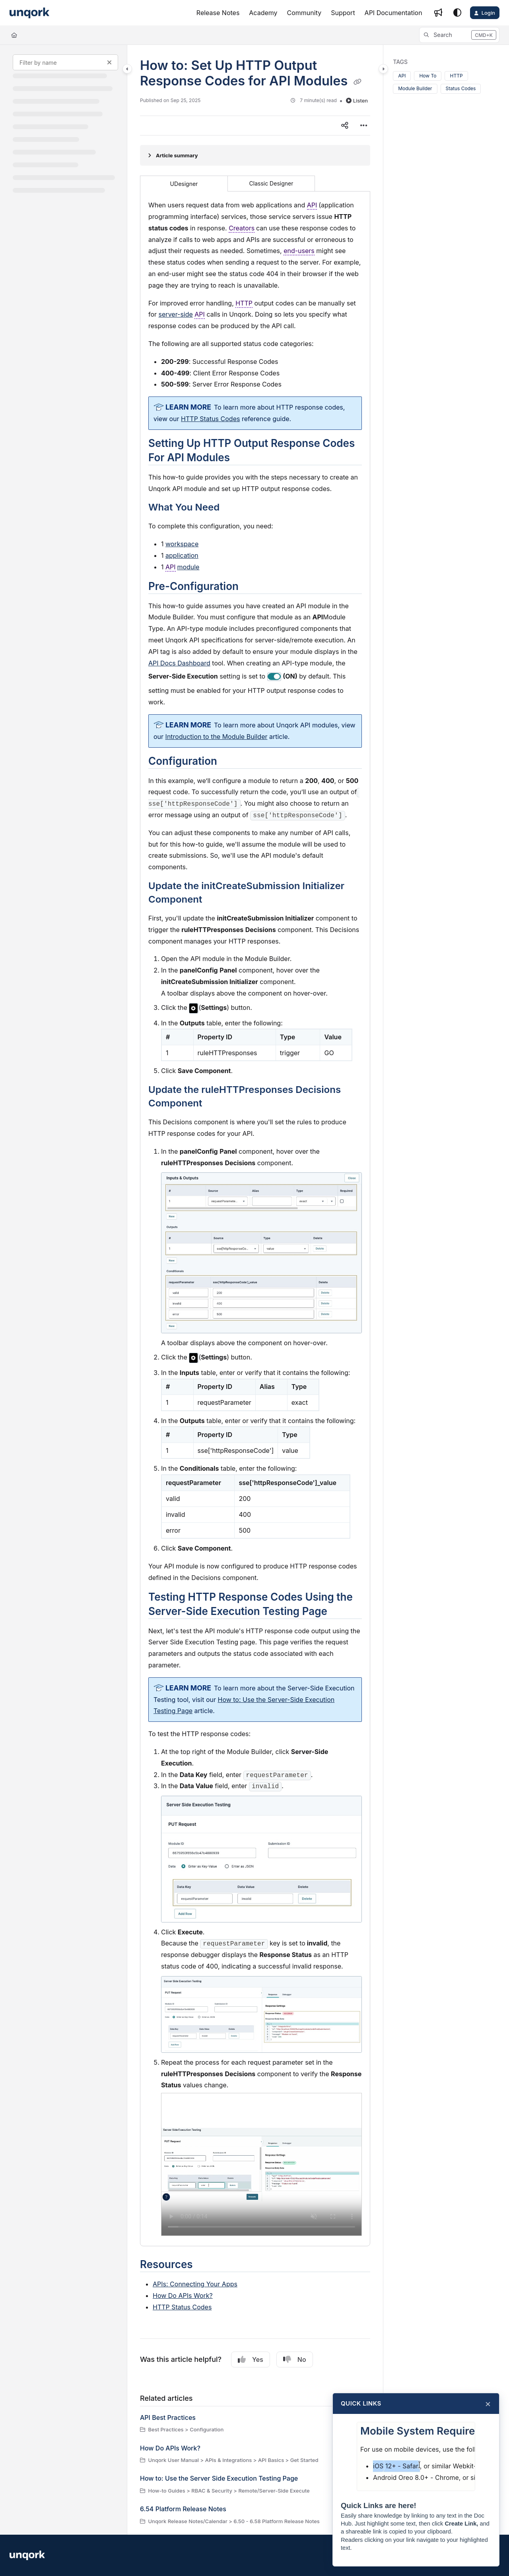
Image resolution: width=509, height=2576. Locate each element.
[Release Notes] (218, 12)
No (294, 2359)
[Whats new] (438, 12)
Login (488, 13)
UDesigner (184, 183)
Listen (357, 100)
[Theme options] (457, 12)
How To (427, 76)
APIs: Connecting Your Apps (195, 2284)
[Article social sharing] (344, 125)
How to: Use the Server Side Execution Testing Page (219, 2478)
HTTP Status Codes (182, 2307)
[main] (255, 1290)
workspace (181, 544)
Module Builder (415, 88)
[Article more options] (363, 125)
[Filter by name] (65, 62)
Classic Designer (271, 183)
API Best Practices (168, 2417)
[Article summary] (255, 155)
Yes (250, 2359)
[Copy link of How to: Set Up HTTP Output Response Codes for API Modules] (357, 81)
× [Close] (488, 2403)
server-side (176, 314)
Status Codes (461, 88)
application (181, 555)
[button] (459, 35)
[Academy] (263, 12)
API (402, 76)
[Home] (14, 35)
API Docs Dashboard (179, 663)
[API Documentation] (393, 12)
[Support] (343, 12)
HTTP (456, 76)
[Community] (304, 12)
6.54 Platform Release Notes (183, 2509)
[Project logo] (29, 13)
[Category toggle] (127, 68)
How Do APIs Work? (183, 2295)
